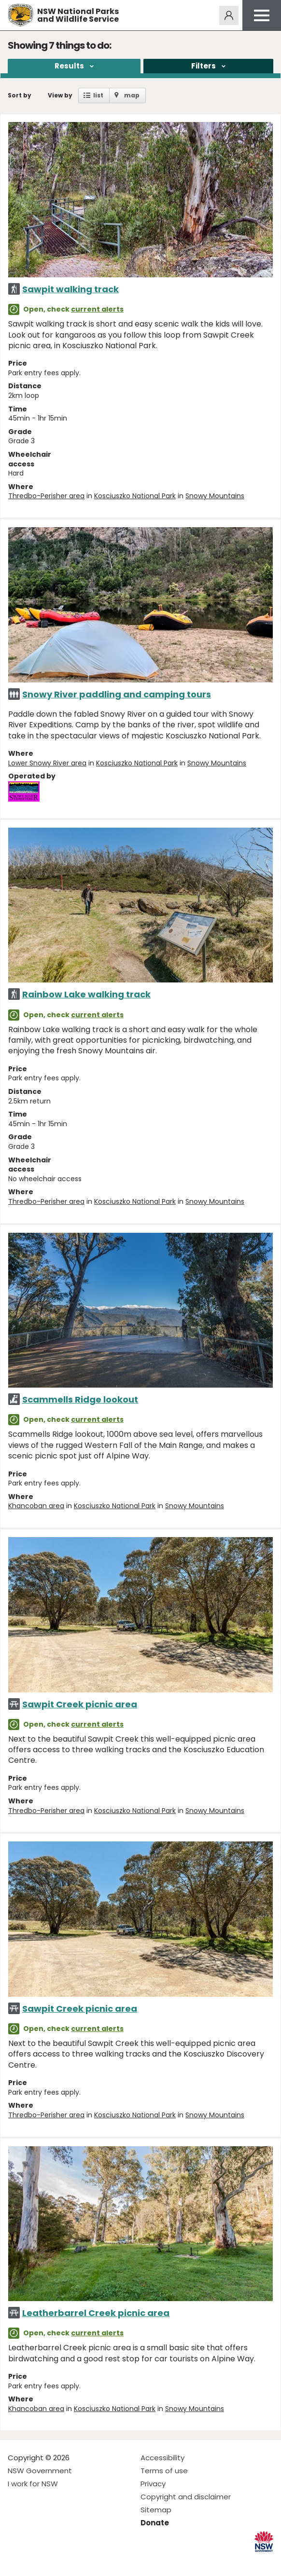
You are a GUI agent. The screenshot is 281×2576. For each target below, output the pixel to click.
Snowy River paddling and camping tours (116, 694)
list (98, 95)
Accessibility (162, 2458)
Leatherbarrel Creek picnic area (95, 2313)
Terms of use (164, 2471)
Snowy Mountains (214, 496)
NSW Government (40, 2471)
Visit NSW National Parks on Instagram (37, 2561)
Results (69, 66)
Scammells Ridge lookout (80, 1399)
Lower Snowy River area (47, 763)
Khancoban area (36, 1506)
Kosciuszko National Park (135, 496)
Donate (154, 2523)
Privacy (153, 2484)
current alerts (97, 309)
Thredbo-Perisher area (46, 496)
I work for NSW (33, 2484)
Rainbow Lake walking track (86, 994)
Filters (203, 66)
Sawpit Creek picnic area (79, 1704)
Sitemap (155, 2510)
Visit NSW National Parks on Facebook (17, 2561)
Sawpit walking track (70, 289)
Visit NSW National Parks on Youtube (58, 2561)
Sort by (19, 95)
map (132, 95)
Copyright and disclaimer (185, 2497)
